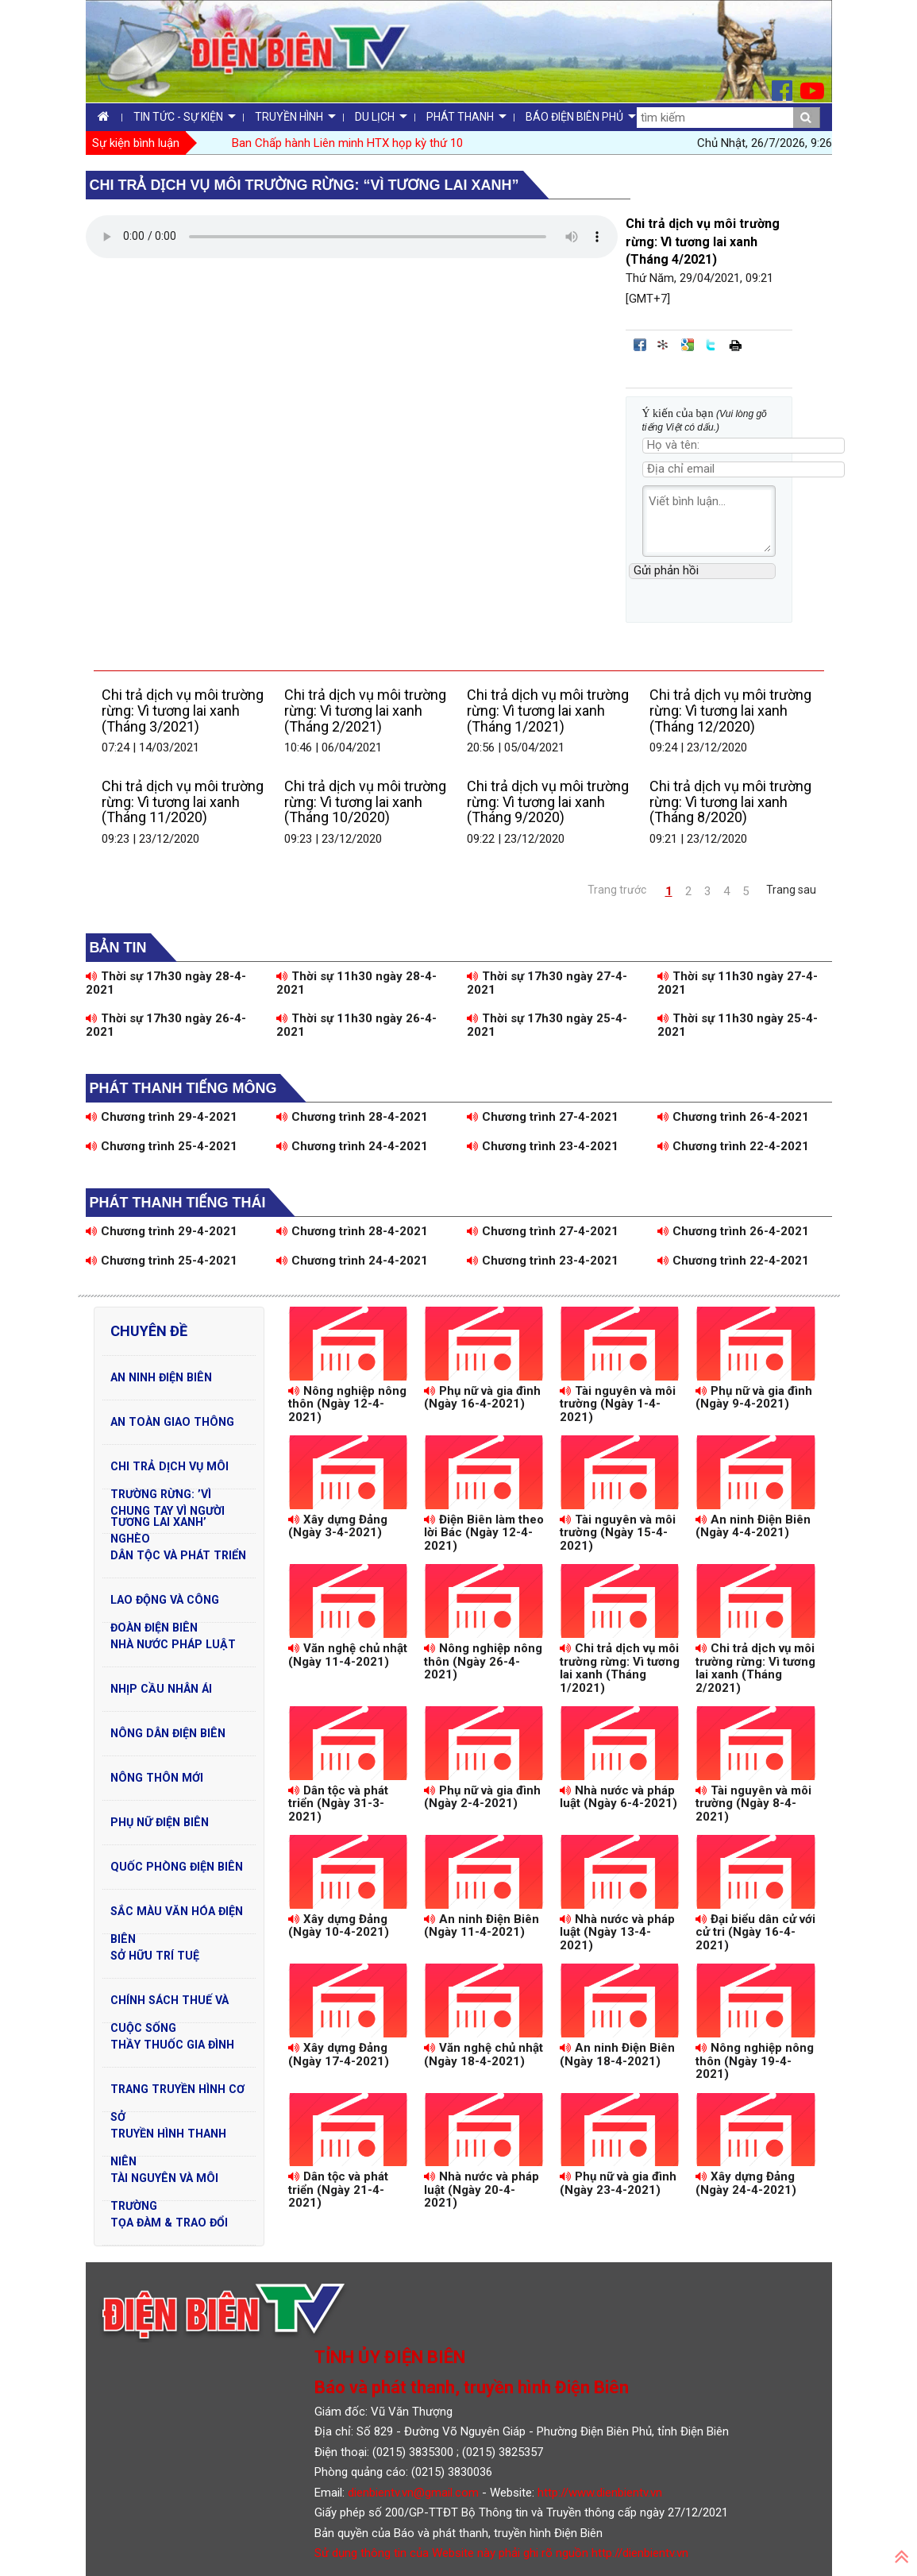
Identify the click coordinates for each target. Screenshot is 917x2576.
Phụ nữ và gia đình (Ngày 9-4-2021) (753, 1398)
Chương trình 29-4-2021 (161, 1117)
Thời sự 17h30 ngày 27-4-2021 (547, 983)
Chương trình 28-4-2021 (352, 1117)
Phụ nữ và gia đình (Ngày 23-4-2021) (618, 2183)
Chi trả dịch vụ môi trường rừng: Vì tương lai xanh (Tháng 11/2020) (183, 802)
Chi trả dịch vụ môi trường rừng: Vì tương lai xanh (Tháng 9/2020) (548, 802)
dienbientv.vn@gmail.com (413, 2492)
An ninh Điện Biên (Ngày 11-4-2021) (481, 1926)
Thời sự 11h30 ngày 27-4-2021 (737, 983)
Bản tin (118, 948)
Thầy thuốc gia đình (172, 2044)
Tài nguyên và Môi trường (164, 2182)
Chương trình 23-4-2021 (542, 1146)
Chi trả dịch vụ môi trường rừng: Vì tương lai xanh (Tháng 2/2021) (365, 710)
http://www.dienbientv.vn (599, 2492)
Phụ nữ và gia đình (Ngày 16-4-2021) (482, 1398)
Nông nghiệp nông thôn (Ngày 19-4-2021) (754, 2061)
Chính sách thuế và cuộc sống (169, 2004)
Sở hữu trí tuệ (154, 1955)
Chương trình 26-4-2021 (733, 1117)
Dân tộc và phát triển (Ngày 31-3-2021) (338, 1803)
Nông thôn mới (156, 1777)
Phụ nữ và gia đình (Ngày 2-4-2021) (482, 1797)
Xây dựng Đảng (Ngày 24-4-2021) (745, 2183)
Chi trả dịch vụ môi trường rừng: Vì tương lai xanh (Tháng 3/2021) (183, 710)
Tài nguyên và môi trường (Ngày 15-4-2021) (618, 1532)
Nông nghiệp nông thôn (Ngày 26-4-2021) (483, 1661)
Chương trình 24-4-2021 (352, 1146)
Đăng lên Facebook (640, 344)
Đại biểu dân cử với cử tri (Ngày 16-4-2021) (755, 1932)
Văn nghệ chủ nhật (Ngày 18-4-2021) (483, 2054)
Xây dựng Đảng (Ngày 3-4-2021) (337, 1526)
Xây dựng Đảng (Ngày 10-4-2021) (338, 1926)
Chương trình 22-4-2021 (733, 1146)
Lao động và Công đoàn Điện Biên (164, 1603)
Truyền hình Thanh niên (168, 2137)
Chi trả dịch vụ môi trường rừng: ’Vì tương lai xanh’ (169, 1470)
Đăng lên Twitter (711, 344)
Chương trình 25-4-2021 (161, 1146)
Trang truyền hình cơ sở (177, 2093)
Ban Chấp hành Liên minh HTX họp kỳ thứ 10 (347, 143)
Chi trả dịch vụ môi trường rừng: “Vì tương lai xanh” (304, 185)
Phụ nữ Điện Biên (159, 1822)
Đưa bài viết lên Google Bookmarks (687, 344)
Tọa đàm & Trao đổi (169, 2222)
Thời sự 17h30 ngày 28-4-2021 (166, 983)
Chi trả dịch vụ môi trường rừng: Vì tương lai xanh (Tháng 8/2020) (730, 802)
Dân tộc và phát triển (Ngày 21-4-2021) (338, 2189)
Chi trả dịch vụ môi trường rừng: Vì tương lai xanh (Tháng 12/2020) (730, 710)
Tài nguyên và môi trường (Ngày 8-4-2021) (753, 1803)
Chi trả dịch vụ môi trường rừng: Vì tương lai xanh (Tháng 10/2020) (365, 802)
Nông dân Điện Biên (167, 1733)
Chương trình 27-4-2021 (542, 1117)
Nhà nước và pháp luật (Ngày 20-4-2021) (481, 2189)
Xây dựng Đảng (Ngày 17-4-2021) (338, 2054)
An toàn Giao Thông (172, 1421)
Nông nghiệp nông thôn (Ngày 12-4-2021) (347, 1404)
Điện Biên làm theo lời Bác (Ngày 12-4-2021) (484, 1532)
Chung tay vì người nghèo (167, 1514)
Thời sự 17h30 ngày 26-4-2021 (166, 1025)
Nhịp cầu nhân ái (161, 1688)
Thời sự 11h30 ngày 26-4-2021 (356, 1025)
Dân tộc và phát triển (178, 1555)
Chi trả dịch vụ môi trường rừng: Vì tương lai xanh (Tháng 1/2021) (548, 710)
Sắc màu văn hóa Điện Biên (176, 1915)
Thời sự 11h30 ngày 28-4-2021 (356, 983)
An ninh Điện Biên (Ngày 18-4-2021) (617, 2054)
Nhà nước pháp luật (173, 1644)
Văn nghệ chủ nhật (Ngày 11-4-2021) (347, 1655)
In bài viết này (735, 344)
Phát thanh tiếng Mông (183, 1088)
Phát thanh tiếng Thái (178, 1203)
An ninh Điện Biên (161, 1377)
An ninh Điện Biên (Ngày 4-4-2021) (753, 1526)
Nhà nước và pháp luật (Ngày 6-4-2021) (618, 1797)
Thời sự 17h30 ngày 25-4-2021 (547, 1025)
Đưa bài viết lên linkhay (663, 344)
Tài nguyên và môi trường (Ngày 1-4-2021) (618, 1404)
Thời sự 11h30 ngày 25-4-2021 (737, 1025)
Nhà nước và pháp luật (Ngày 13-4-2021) (617, 1932)
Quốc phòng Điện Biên (176, 1866)
